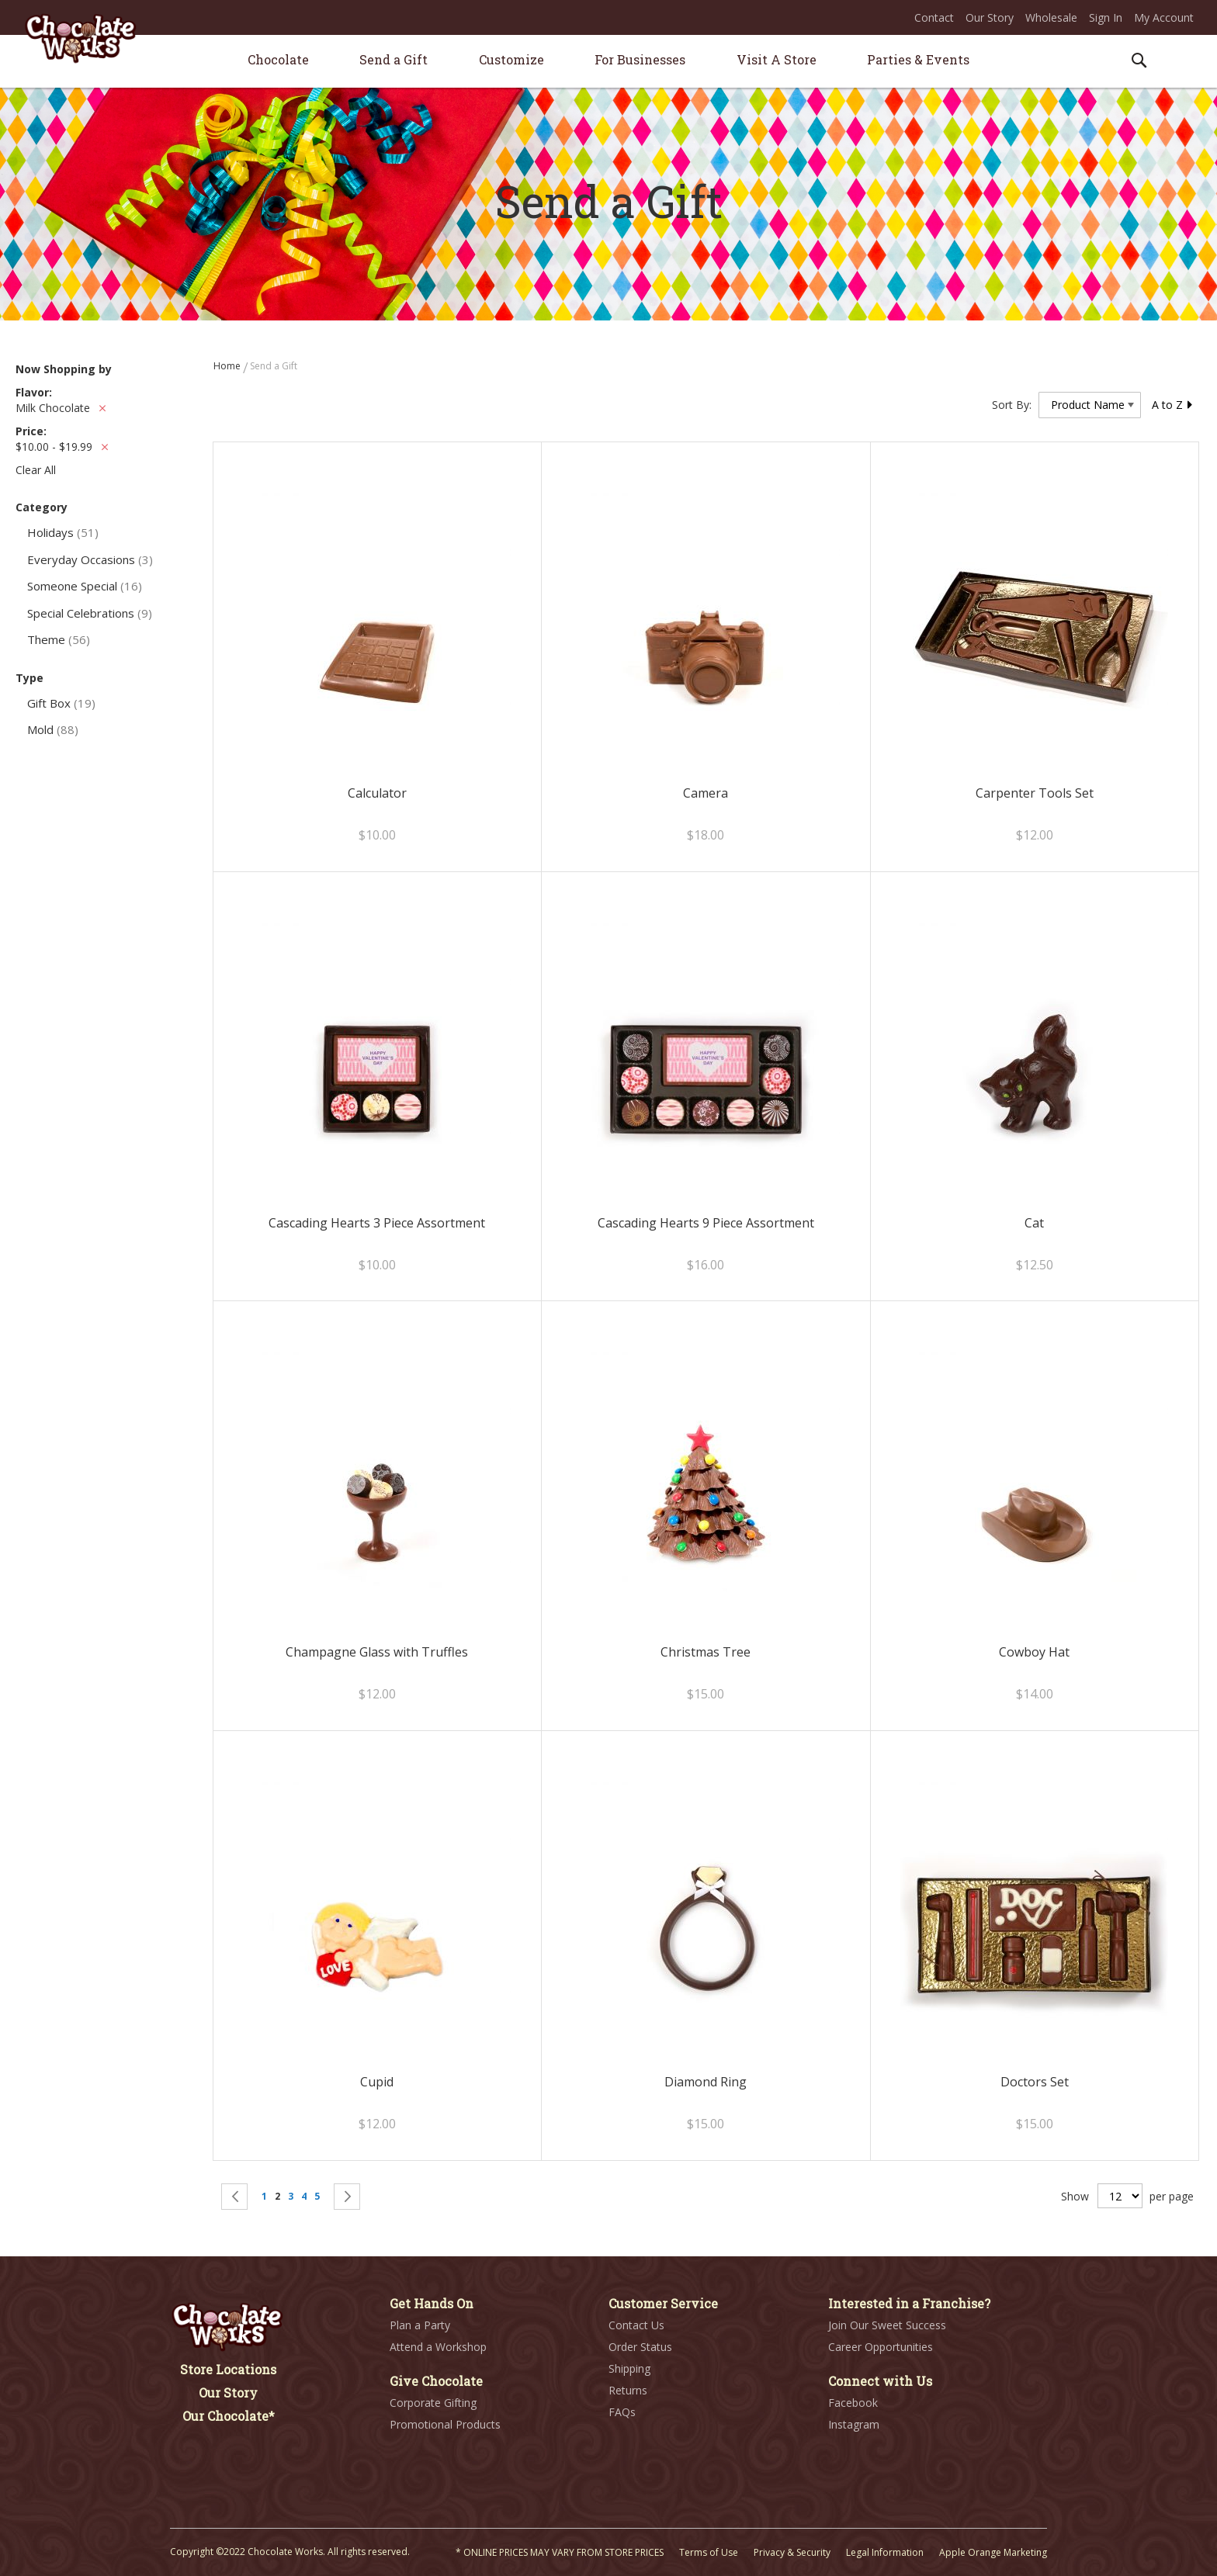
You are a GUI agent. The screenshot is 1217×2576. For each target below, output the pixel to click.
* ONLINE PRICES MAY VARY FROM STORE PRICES (560, 2552)
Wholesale (1051, 17)
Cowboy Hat (1034, 1651)
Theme (58, 639)
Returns (627, 2390)
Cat (1034, 1222)
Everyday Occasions (90, 559)
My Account (1164, 17)
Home (228, 365)
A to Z (1173, 404)
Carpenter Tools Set (1035, 793)
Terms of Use (708, 2552)
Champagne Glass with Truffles (377, 1651)
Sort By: (1012, 404)
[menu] (608, 61)
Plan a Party (420, 2325)
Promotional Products (445, 2424)
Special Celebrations (89, 613)
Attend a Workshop (438, 2346)
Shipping (629, 2368)
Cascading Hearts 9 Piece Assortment (706, 1222)
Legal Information (885, 2552)
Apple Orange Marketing (993, 2552)
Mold (52, 729)
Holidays (63, 532)
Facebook (853, 2402)
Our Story (990, 17)
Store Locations (228, 2369)
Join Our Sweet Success (887, 2325)
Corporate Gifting (433, 2402)
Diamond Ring (705, 2081)
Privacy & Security (792, 2552)
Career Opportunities (880, 2346)
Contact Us (636, 2325)
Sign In (1105, 17)
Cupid (377, 2081)
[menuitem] (278, 59)
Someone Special (84, 586)
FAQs (622, 2412)
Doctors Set (1034, 2081)
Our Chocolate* (228, 2416)
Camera (705, 793)
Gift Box (61, 703)
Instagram (853, 2424)
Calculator (377, 793)
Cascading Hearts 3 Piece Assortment (377, 1222)
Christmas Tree (706, 1651)
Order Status (640, 2346)
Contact (934, 17)
